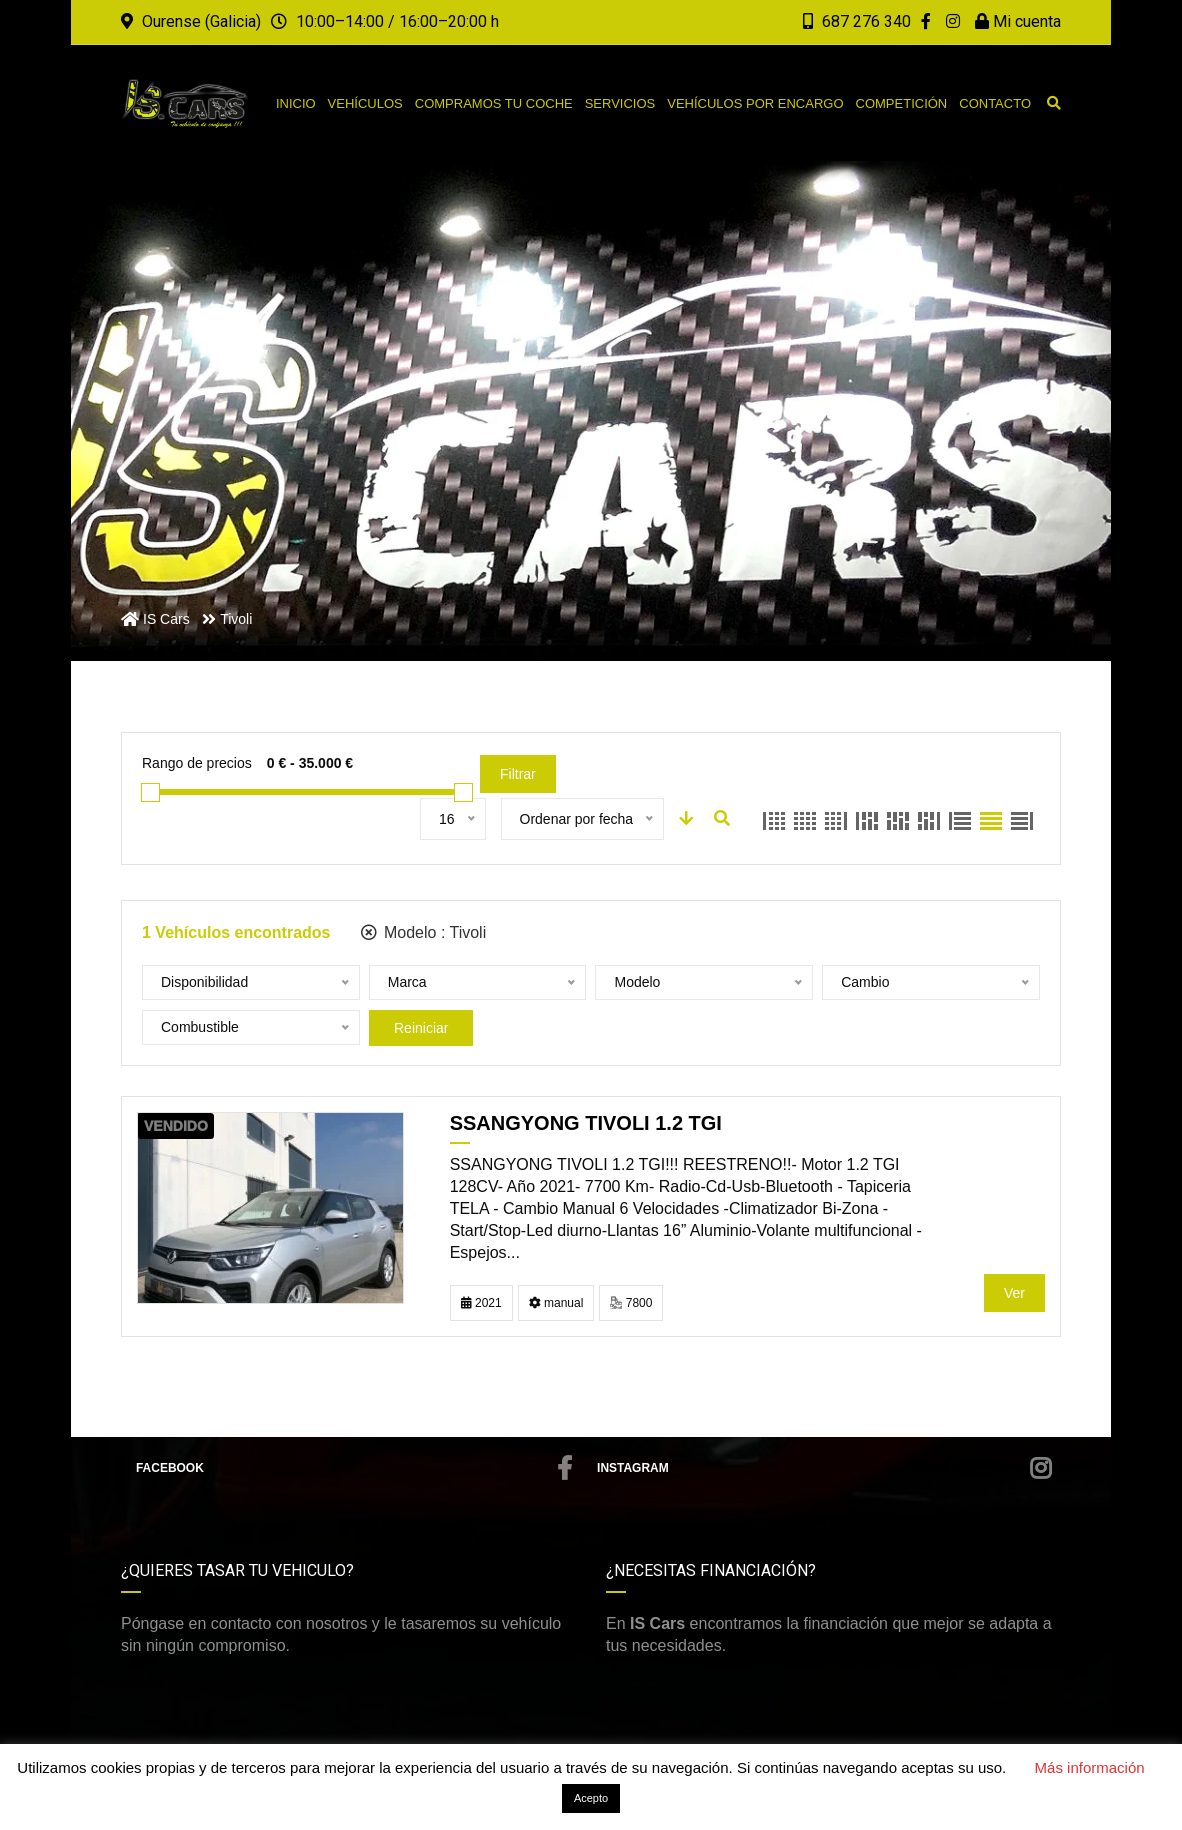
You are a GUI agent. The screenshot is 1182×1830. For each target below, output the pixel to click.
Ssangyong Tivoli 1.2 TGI (586, 1123)
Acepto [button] (591, 1798)
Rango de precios (197, 763)
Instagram (824, 1468)
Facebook (354, 1468)
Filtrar (518, 774)
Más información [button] (1090, 1767)
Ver (1014, 1293)
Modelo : (424, 932)
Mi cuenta (1018, 21)
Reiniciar (421, 1028)
